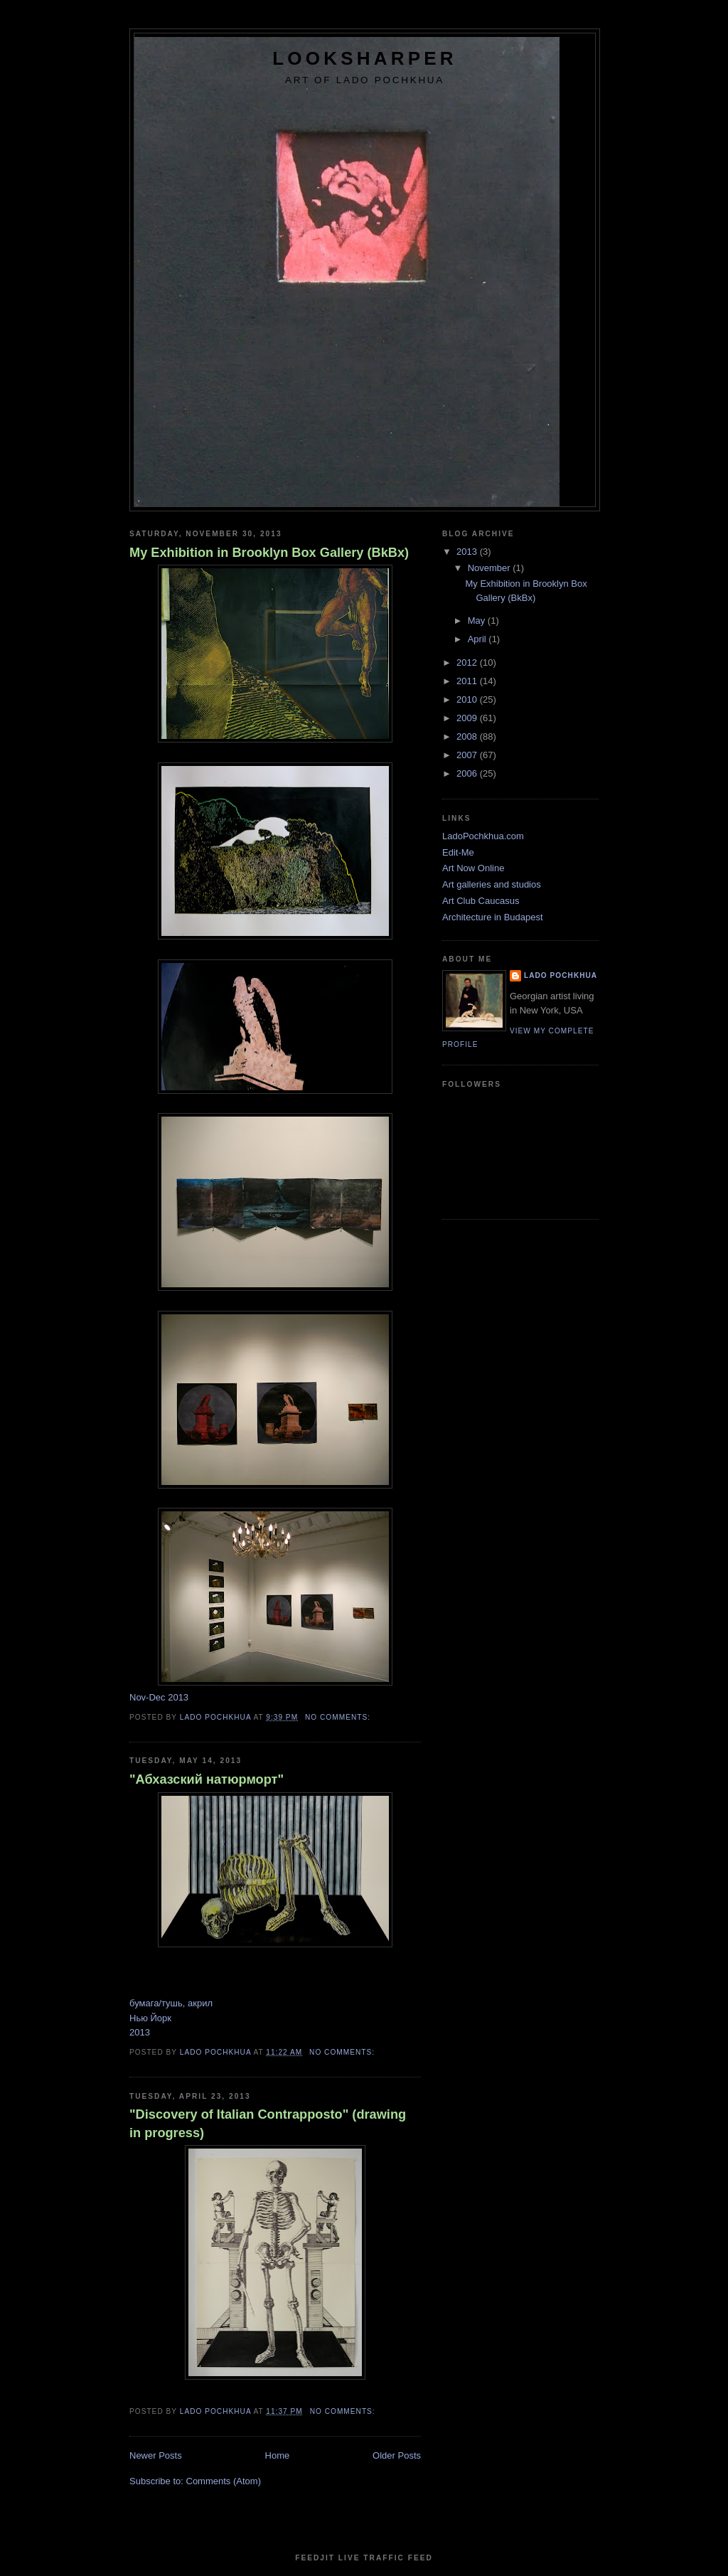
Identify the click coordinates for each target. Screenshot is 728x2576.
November (490, 568)
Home (277, 2455)
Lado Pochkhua (560, 975)
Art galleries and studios (491, 884)
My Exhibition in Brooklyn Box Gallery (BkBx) (269, 552)
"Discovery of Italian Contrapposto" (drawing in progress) (267, 2123)
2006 (468, 773)
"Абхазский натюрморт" (206, 1779)
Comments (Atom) (223, 2481)
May (478, 620)
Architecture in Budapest (492, 917)
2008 (468, 736)
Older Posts (397, 2455)
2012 (468, 662)
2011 (468, 681)
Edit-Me (458, 852)
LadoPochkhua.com (483, 836)
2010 (468, 699)
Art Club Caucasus (480, 900)
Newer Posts (155, 2455)
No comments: (339, 1717)
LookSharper (364, 58)
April (478, 639)
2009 (468, 718)
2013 (468, 551)
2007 (468, 755)
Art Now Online (473, 868)
